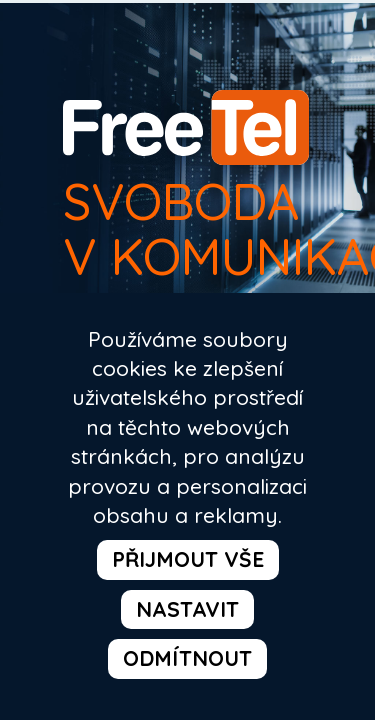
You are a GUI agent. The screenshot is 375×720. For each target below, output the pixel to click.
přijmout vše (119, 592)
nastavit (280, 592)
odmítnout (187, 646)
